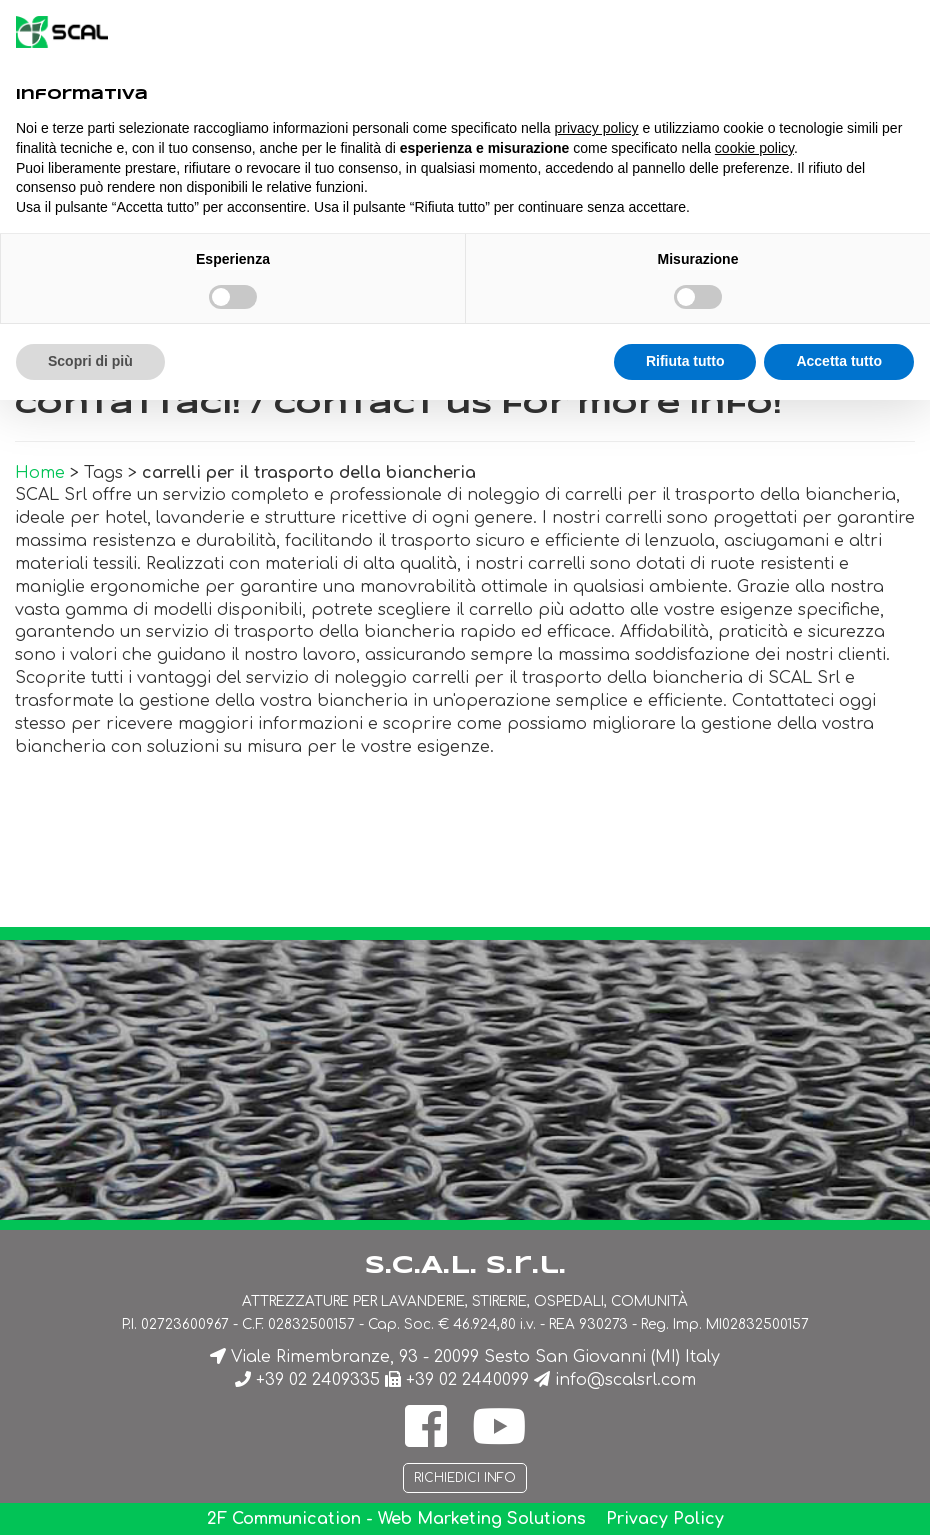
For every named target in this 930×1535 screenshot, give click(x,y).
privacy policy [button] (597, 128)
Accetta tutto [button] (839, 361)
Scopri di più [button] (90, 361)
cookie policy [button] (754, 148)
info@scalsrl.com (625, 1380)
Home (40, 473)
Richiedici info (465, 1478)
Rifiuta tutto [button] (685, 361)
